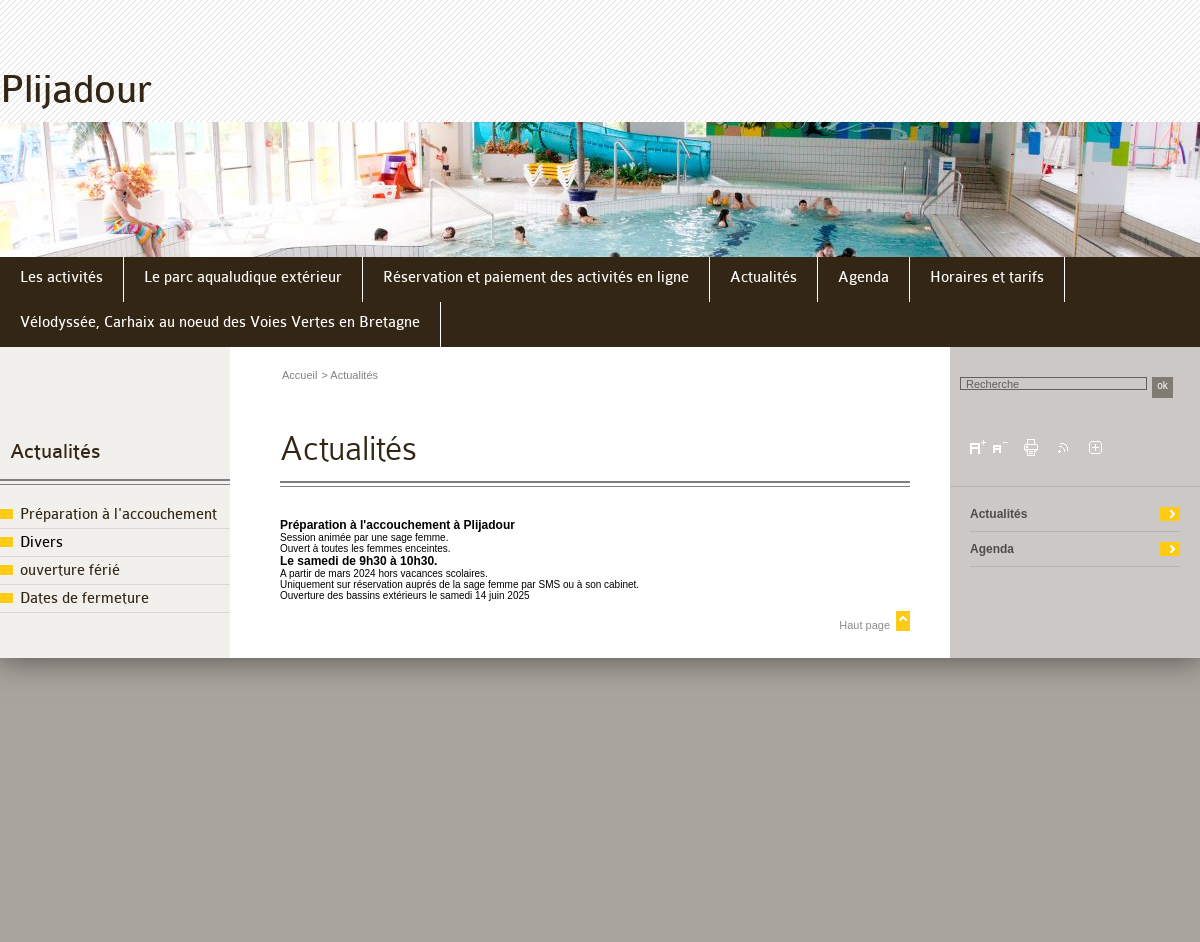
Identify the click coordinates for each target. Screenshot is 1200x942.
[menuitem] (62, 279)
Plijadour (76, 89)
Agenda (992, 549)
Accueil (299, 375)
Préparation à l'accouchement (118, 514)
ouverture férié (70, 570)
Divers (41, 542)
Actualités (55, 451)
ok (1162, 385)
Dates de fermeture (84, 598)
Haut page (864, 625)
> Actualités (349, 375)
